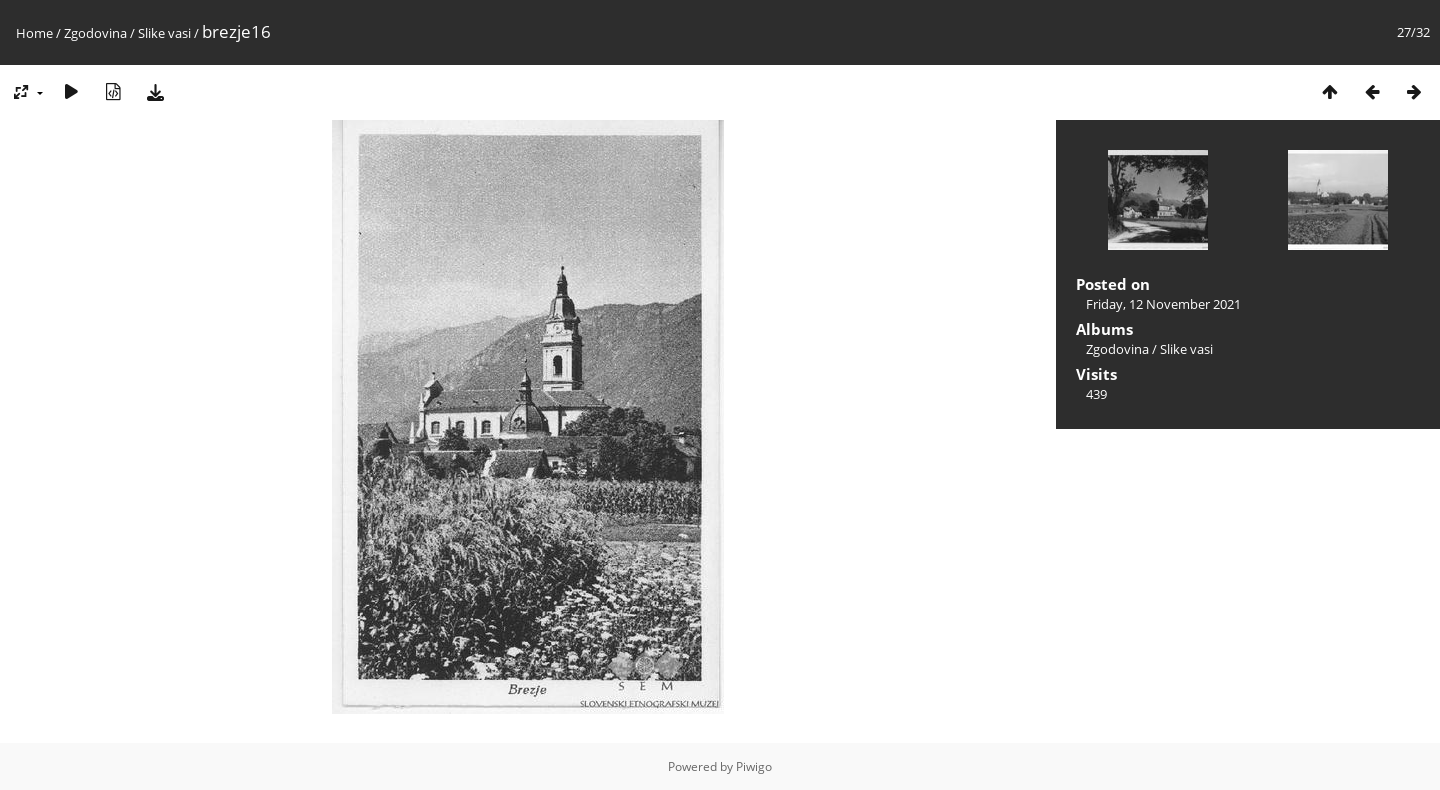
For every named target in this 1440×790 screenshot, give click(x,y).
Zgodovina (95, 33)
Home (34, 33)
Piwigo (754, 766)
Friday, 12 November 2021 (1163, 304)
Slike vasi (164, 33)
